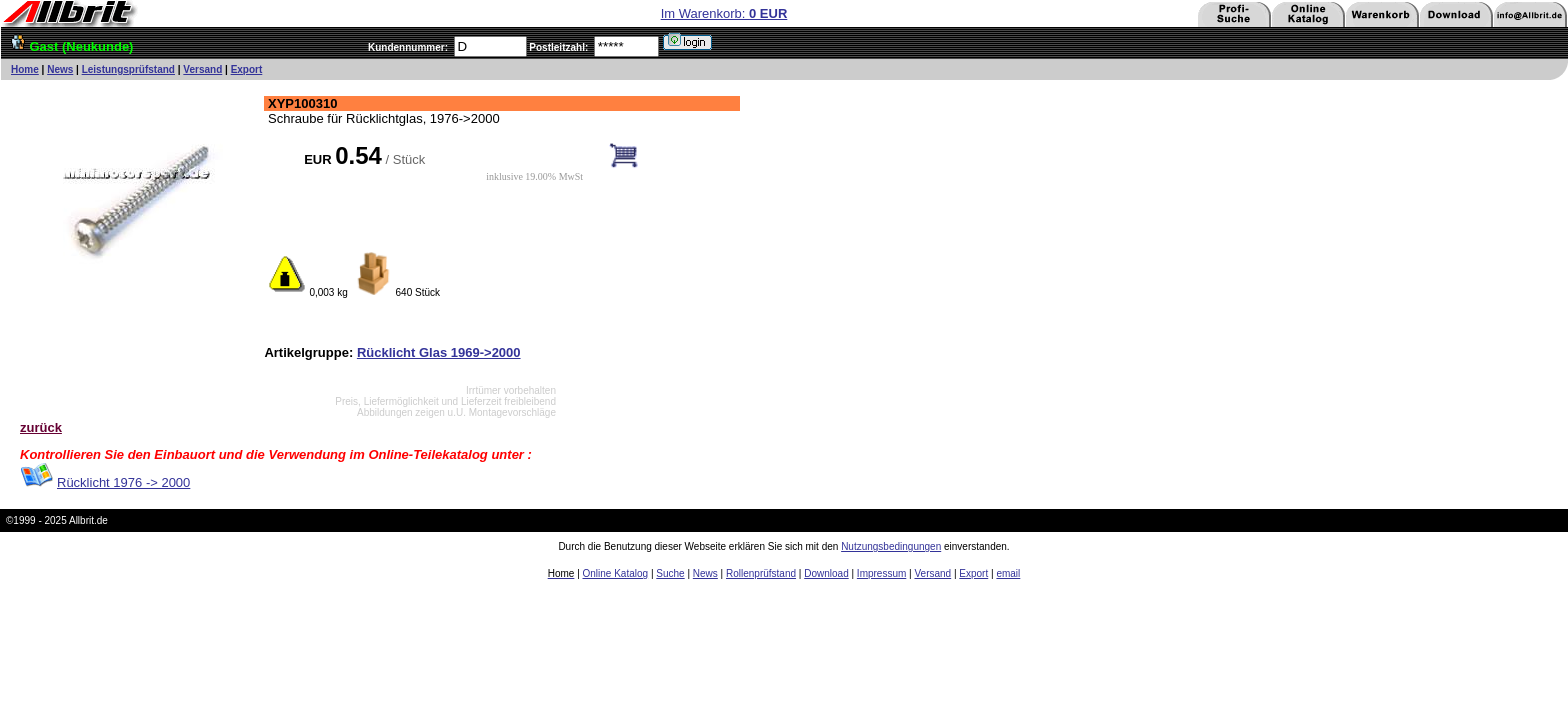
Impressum (881, 573)
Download (826, 573)
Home (25, 69)
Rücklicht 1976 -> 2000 (123, 482)
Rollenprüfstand (761, 573)
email (1008, 573)
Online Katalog (616, 573)
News (60, 69)
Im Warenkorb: (724, 13)
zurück (41, 427)
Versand (202, 69)
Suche (670, 573)
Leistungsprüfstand (128, 69)
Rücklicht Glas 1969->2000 (439, 352)
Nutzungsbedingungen (891, 546)
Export (247, 69)
